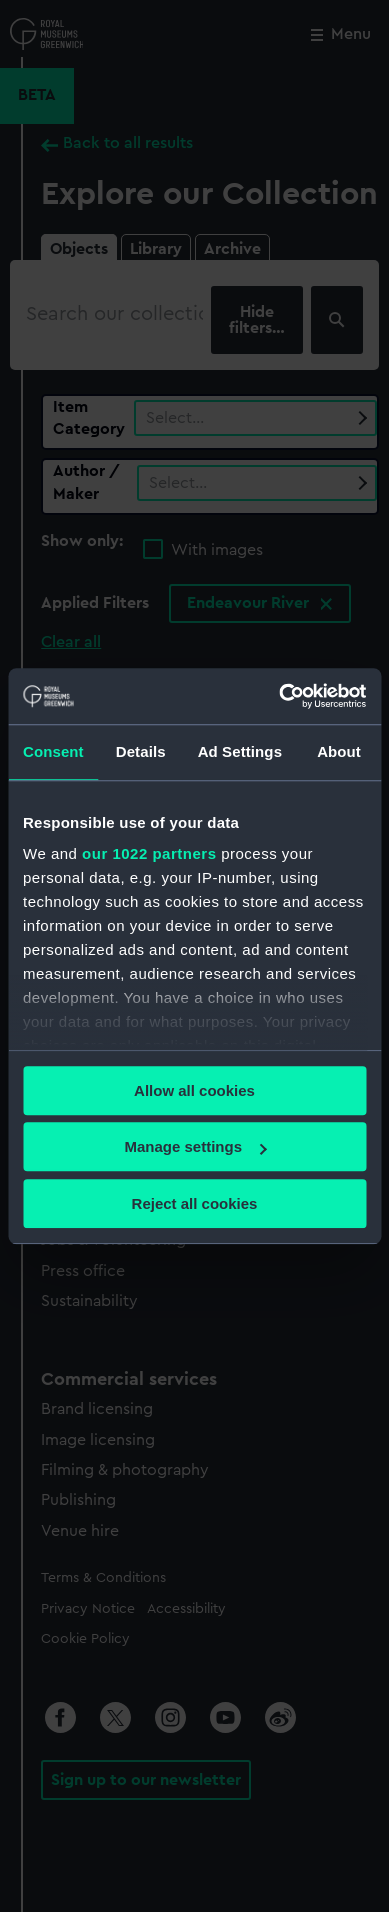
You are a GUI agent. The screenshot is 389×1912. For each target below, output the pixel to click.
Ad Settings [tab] (240, 751)
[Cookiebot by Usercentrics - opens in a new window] (279, 696)
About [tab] (339, 751)
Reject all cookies (195, 1203)
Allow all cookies (194, 1090)
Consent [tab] (53, 751)
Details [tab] (141, 751)
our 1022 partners (149, 853)
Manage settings (195, 1146)
